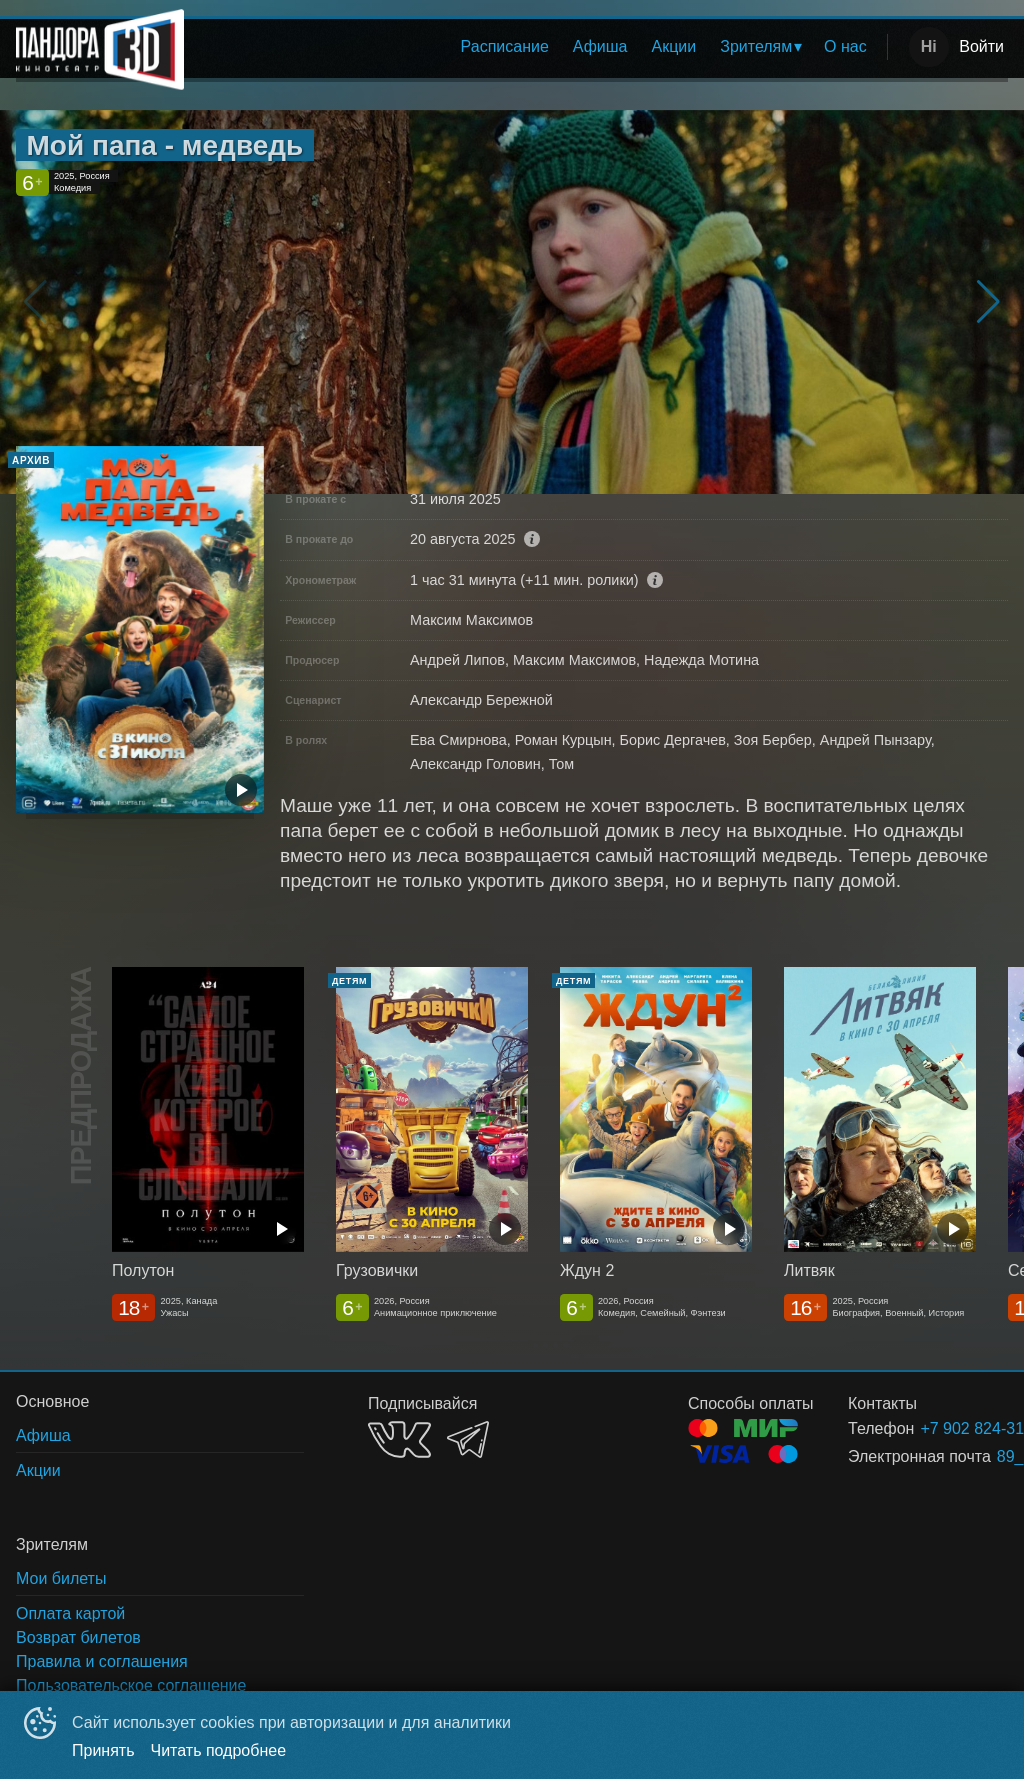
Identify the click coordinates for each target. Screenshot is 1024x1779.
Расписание (505, 46)
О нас (845, 46)
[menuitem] (505, 47)
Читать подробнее (219, 1750)
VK (399, 1439)
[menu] (539, 47)
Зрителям (756, 46)
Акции (674, 46)
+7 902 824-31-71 (940, 1428)
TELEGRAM (468, 1439)
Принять (103, 1750)
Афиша (600, 46)
